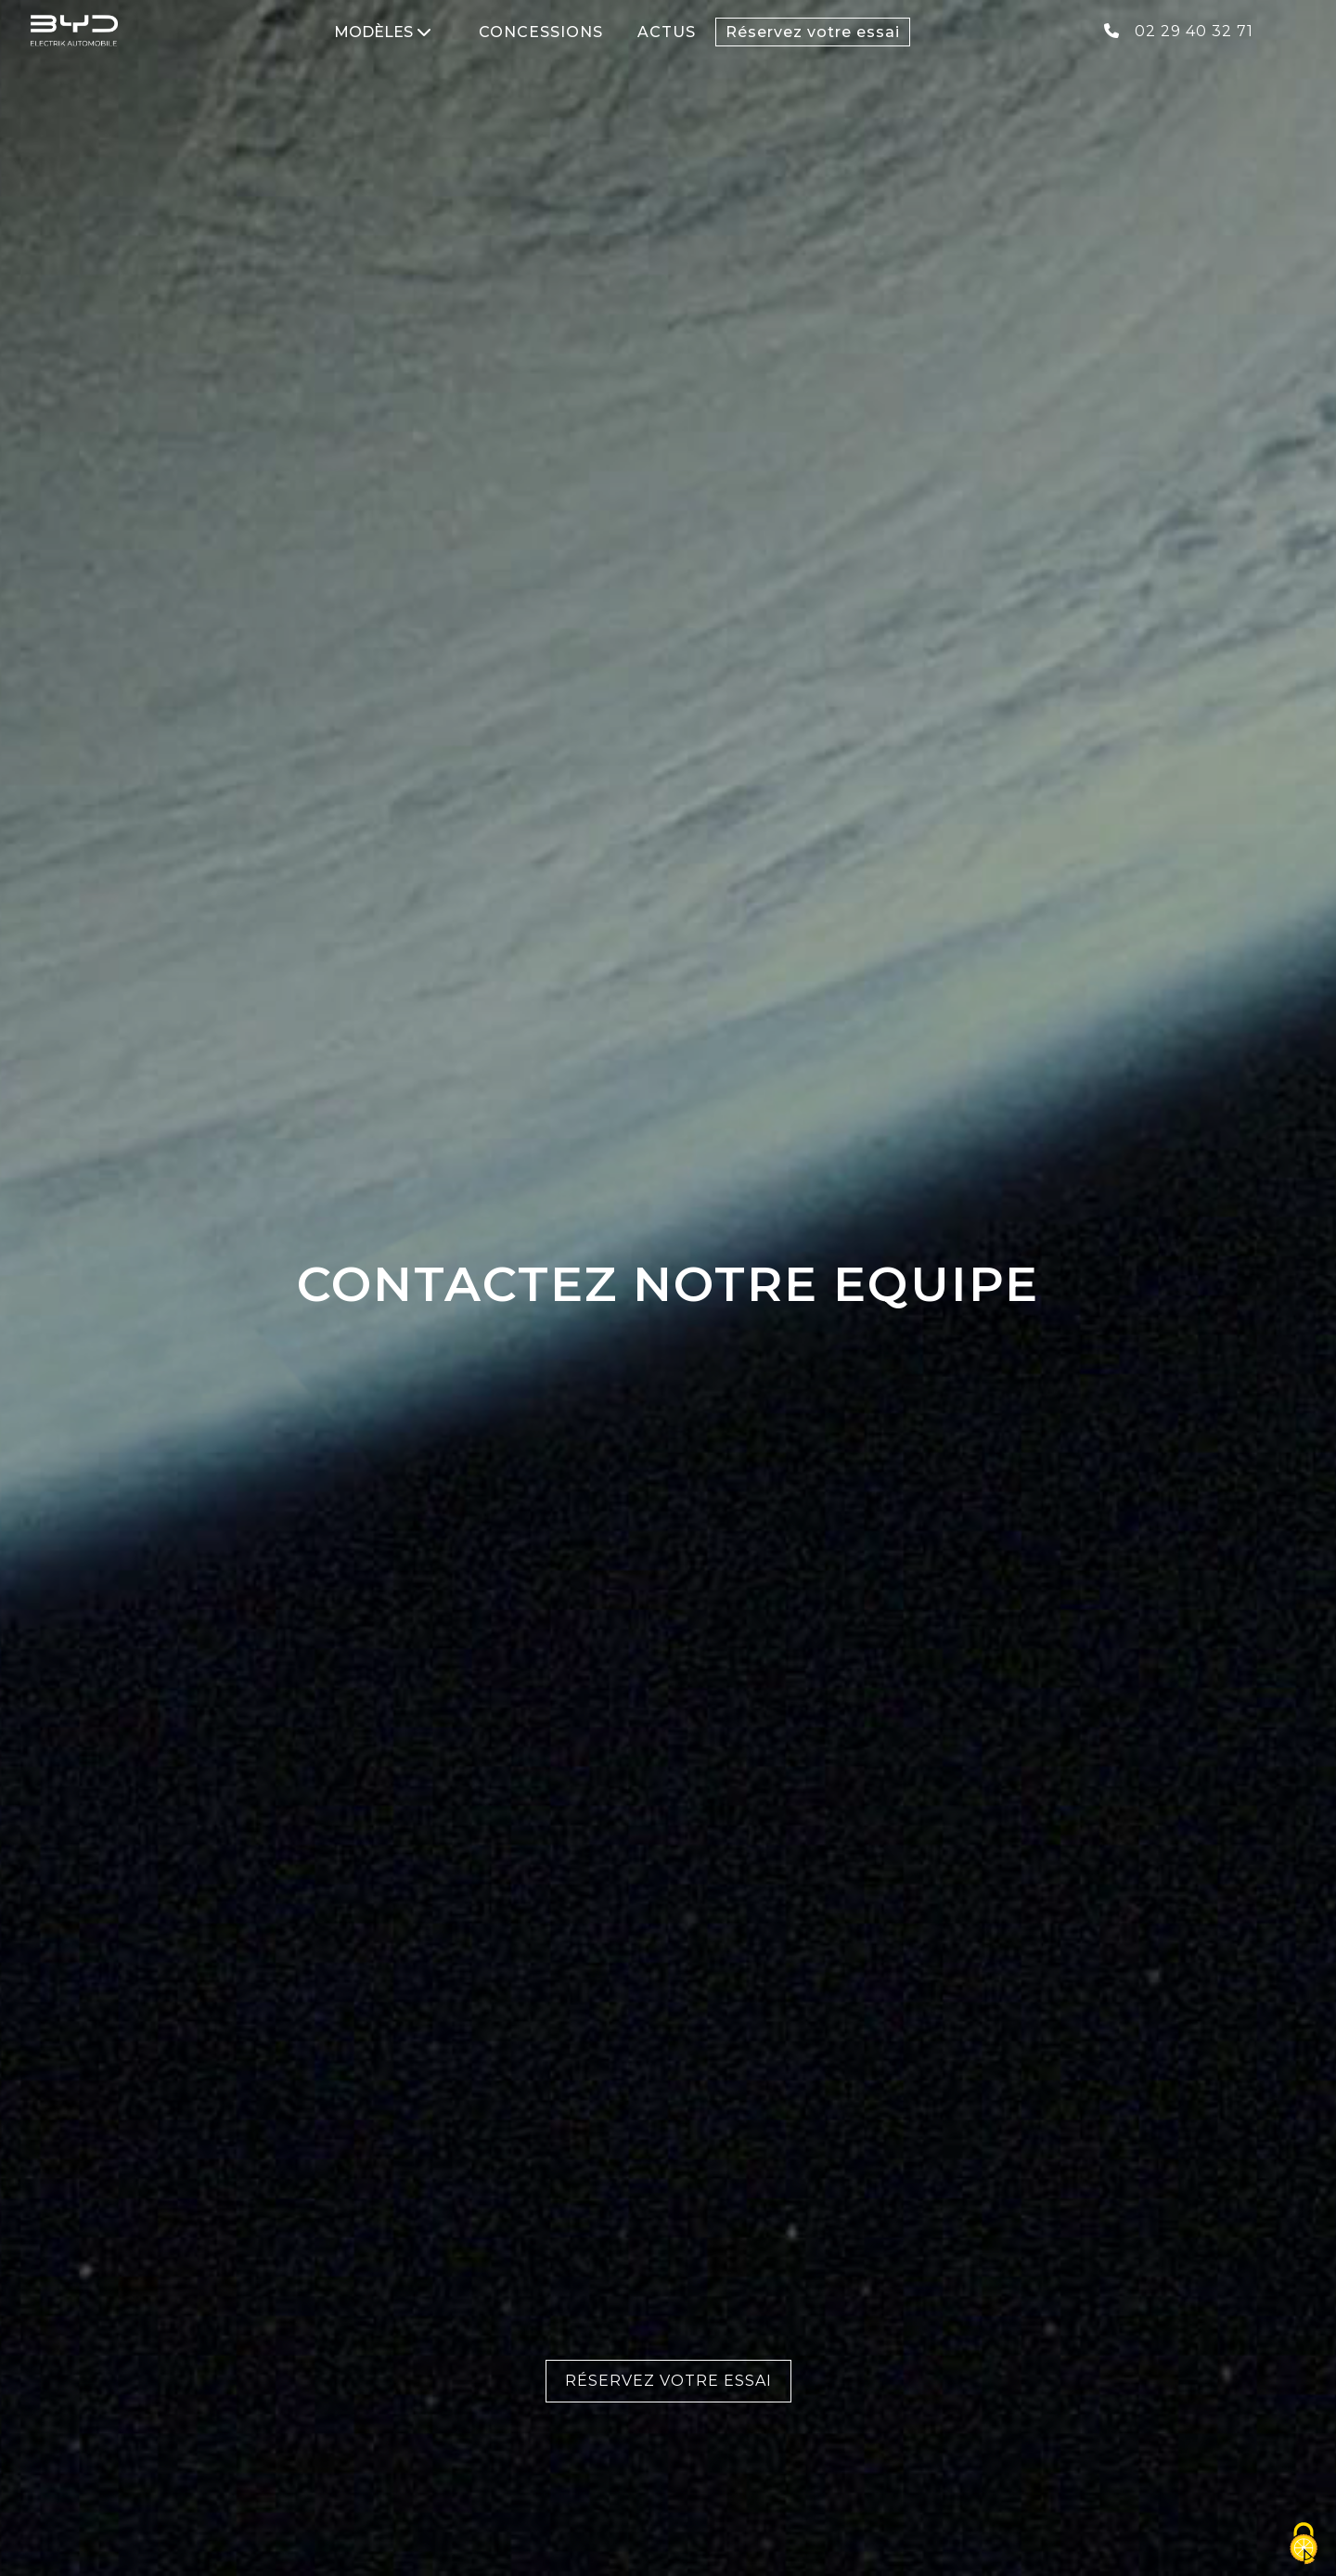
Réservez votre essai (813, 32)
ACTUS (666, 32)
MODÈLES (382, 32)
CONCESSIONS (541, 32)
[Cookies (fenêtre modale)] (1303, 2544)
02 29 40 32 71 (1178, 31)
